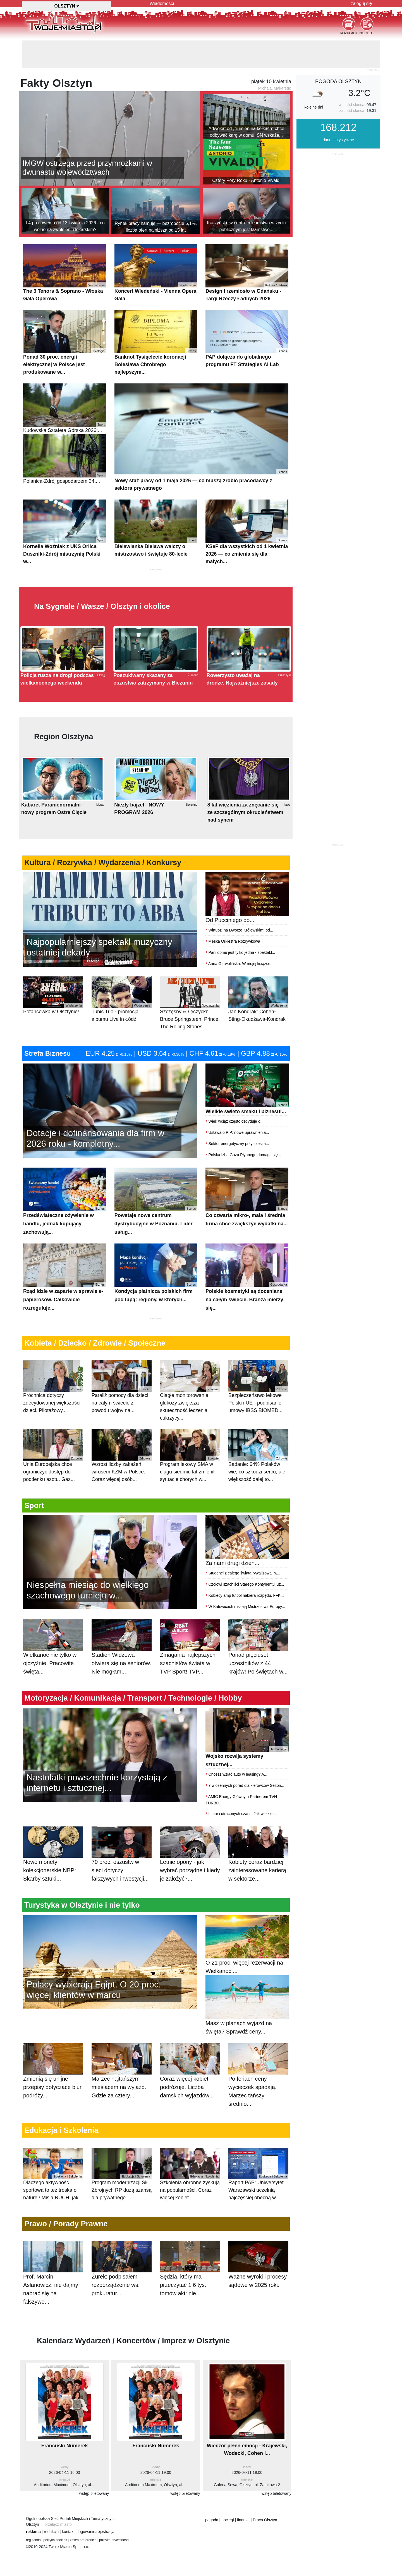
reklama (33, 2531)
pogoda (211, 2520)
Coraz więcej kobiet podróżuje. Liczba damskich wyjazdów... (190, 2077)
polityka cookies (55, 2540)
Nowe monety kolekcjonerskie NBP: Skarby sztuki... (53, 1860)
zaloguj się (361, 3)
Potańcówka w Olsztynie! (53, 995)
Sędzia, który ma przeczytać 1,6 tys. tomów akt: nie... (190, 2274)
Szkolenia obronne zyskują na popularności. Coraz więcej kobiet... (190, 2174)
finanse (243, 2520)
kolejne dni (313, 107)
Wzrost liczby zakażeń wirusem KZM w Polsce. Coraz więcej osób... (122, 1455)
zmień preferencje (83, 2540)
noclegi (227, 2520)
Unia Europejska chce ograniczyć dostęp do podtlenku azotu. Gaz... (53, 1455)
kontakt (68, 2531)
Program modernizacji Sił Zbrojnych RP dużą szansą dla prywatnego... (122, 2174)
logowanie (86, 2531)
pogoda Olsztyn (338, 81)
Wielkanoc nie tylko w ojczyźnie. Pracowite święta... (53, 1653)
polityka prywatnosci (114, 2540)
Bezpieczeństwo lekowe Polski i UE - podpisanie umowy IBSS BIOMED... (258, 1386)
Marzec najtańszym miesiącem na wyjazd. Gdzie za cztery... (122, 2077)
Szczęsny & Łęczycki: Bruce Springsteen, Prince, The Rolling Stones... (190, 1002)
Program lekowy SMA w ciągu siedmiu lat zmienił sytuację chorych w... (190, 1455)
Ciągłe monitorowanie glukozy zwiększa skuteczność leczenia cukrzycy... (190, 1390)
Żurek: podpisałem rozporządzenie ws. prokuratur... (122, 2274)
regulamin (33, 2540)
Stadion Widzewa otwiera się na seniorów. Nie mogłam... (122, 1653)
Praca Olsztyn (265, 2520)
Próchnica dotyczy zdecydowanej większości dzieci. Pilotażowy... (53, 1386)
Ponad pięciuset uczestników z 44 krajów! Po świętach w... (258, 1653)
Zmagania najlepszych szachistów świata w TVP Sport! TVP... (190, 1653)
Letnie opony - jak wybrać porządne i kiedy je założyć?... (190, 1860)
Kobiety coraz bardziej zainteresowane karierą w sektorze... (258, 1860)
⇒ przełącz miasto (56, 2524)
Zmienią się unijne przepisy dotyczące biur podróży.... (53, 2077)
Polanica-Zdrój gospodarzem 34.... (64, 459)
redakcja (51, 2531)
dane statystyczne (338, 140)
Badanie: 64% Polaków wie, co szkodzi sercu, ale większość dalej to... (258, 1455)
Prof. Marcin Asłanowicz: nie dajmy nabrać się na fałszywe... (53, 2279)
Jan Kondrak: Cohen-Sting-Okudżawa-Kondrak (258, 999)
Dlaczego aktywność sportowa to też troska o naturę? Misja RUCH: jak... (53, 2174)
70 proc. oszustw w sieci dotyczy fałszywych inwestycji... (122, 1860)
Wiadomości (162, 3)
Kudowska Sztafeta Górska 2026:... (64, 408)
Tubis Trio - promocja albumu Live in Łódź (122, 999)
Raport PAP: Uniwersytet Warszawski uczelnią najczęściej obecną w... (258, 2174)
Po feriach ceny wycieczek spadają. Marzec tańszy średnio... (258, 2081)
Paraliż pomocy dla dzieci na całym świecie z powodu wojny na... (122, 1386)
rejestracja (105, 2531)
